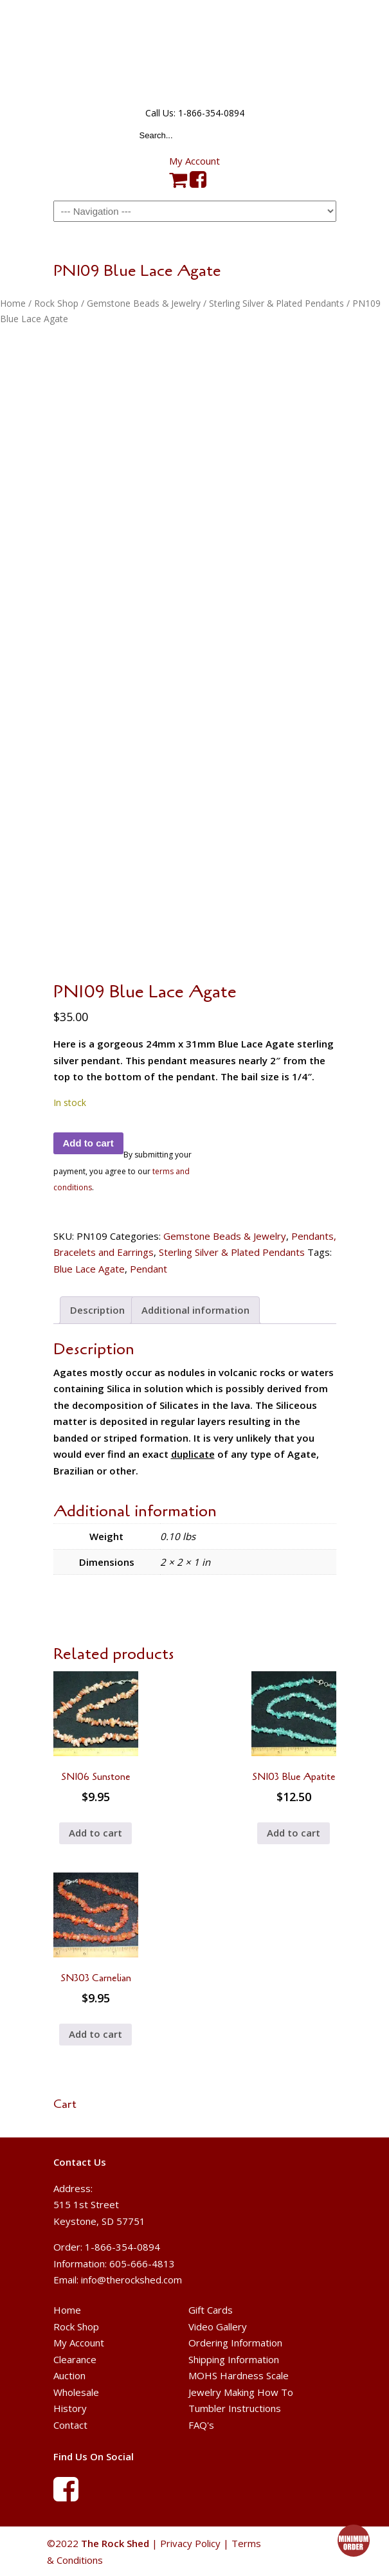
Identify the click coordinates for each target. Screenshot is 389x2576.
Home (13, 303)
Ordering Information (235, 2342)
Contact (70, 2424)
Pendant (148, 1268)
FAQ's (201, 2424)
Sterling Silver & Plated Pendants (276, 303)
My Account (194, 160)
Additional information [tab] (195, 1309)
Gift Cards (210, 2309)
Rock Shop (56, 303)
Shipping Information (233, 2359)
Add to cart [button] (95, 1832)
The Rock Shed (194, 52)
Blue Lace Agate (89, 1268)
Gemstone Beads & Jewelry (144, 303)
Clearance (74, 2359)
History (70, 2408)
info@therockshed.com (131, 2279)
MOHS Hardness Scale (238, 2375)
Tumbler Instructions (234, 2408)
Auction (69, 2375)
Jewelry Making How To (240, 2392)
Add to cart (88, 1143)
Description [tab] (97, 1309)
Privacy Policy (190, 2543)
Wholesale (76, 2392)
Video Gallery (217, 2326)
